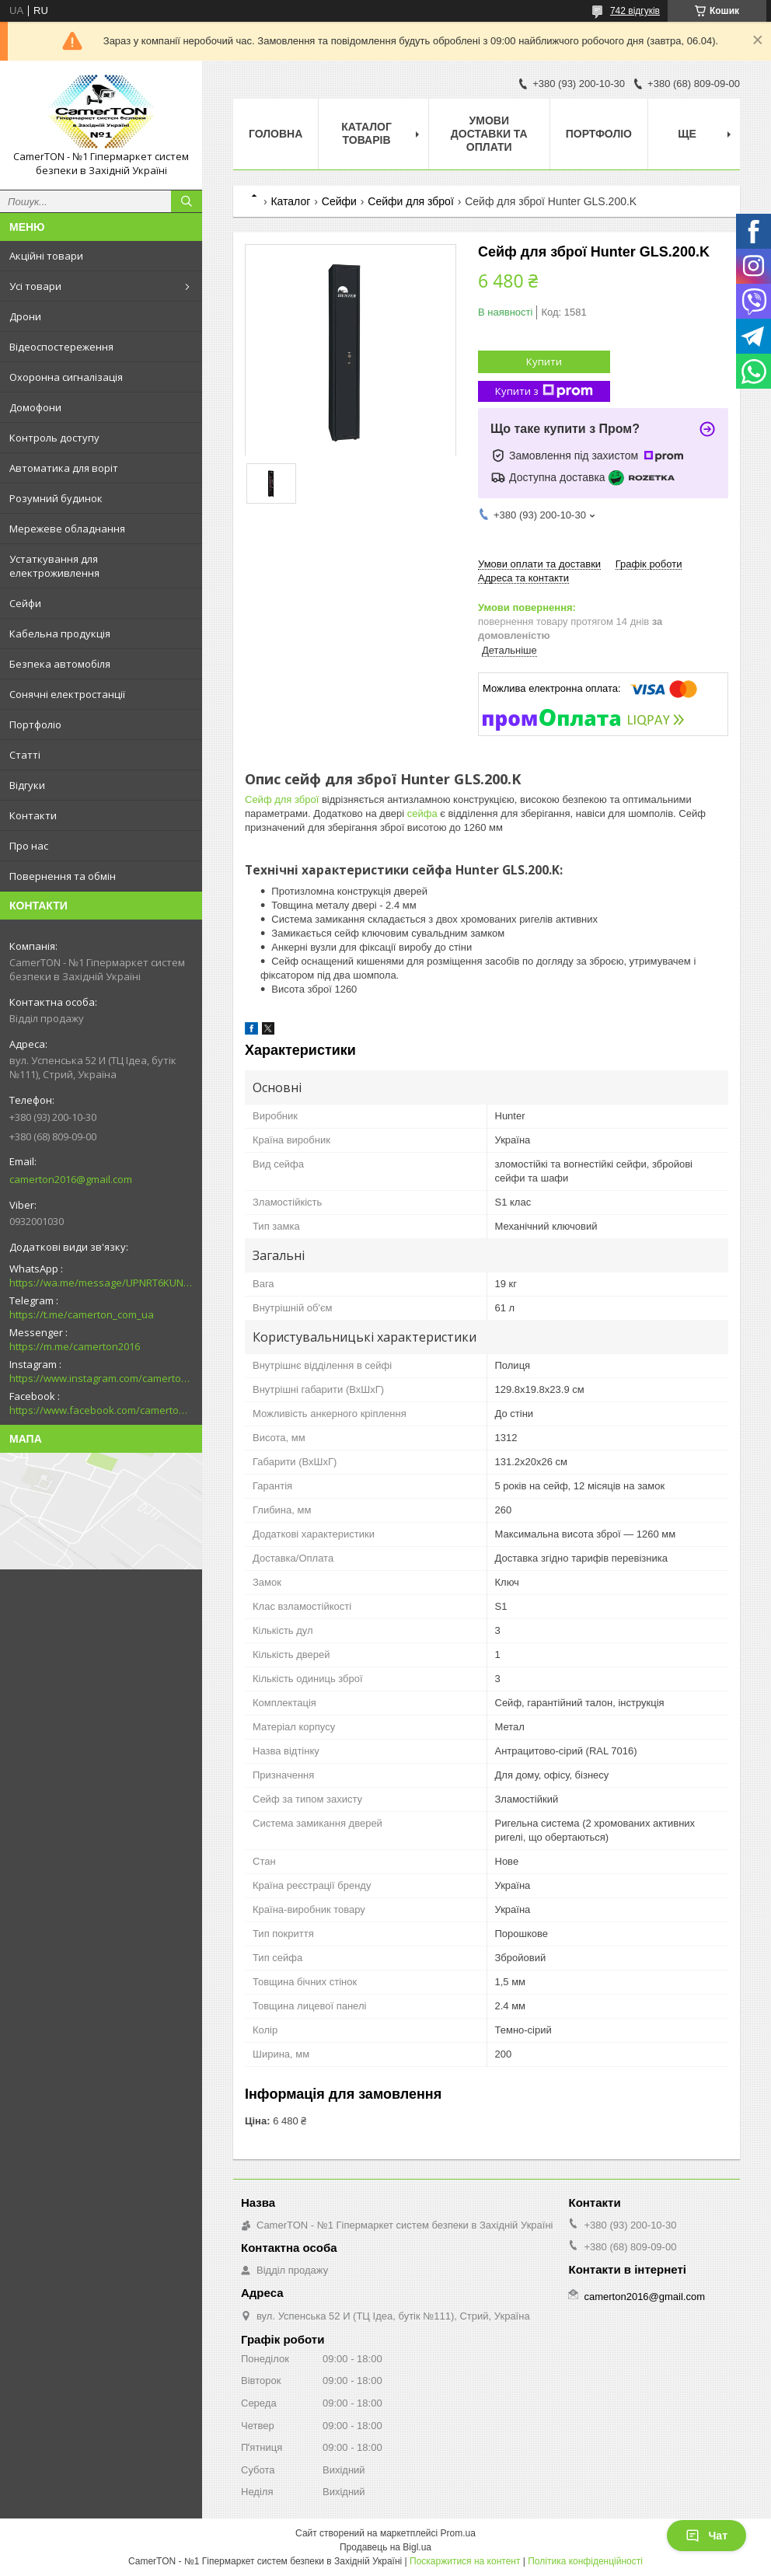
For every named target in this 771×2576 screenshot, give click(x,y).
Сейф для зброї (282, 799)
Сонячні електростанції (67, 694)
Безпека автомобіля (59, 664)
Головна (275, 133)
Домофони (35, 407)
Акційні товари (46, 256)
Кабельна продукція (59, 634)
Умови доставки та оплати (489, 133)
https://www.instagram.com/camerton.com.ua (101, 1378)
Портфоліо (35, 724)
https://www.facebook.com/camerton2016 (101, 1410)
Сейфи (25, 603)
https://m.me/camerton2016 (74, 1346)
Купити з (544, 391)
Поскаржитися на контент (465, 2561)
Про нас (28, 846)
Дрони (25, 316)
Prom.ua (458, 2533)
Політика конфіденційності (585, 2561)
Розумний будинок (56, 498)
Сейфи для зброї (411, 201)
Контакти (33, 815)
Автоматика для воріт (63, 468)
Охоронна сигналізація (66, 377)
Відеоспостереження (61, 347)
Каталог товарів (366, 133)
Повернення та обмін (62, 876)
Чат (706, 2536)
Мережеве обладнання (67, 529)
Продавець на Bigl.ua (385, 2547)
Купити (544, 361)
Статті (24, 755)
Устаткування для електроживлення (54, 566)
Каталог (290, 201)
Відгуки (27, 785)
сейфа (422, 813)
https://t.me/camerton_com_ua (81, 1314)
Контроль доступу (54, 438)
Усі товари (35, 286)
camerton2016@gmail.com (70, 1179)
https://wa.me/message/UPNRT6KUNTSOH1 (101, 1283)
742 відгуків (635, 10)
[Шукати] (186, 201)
